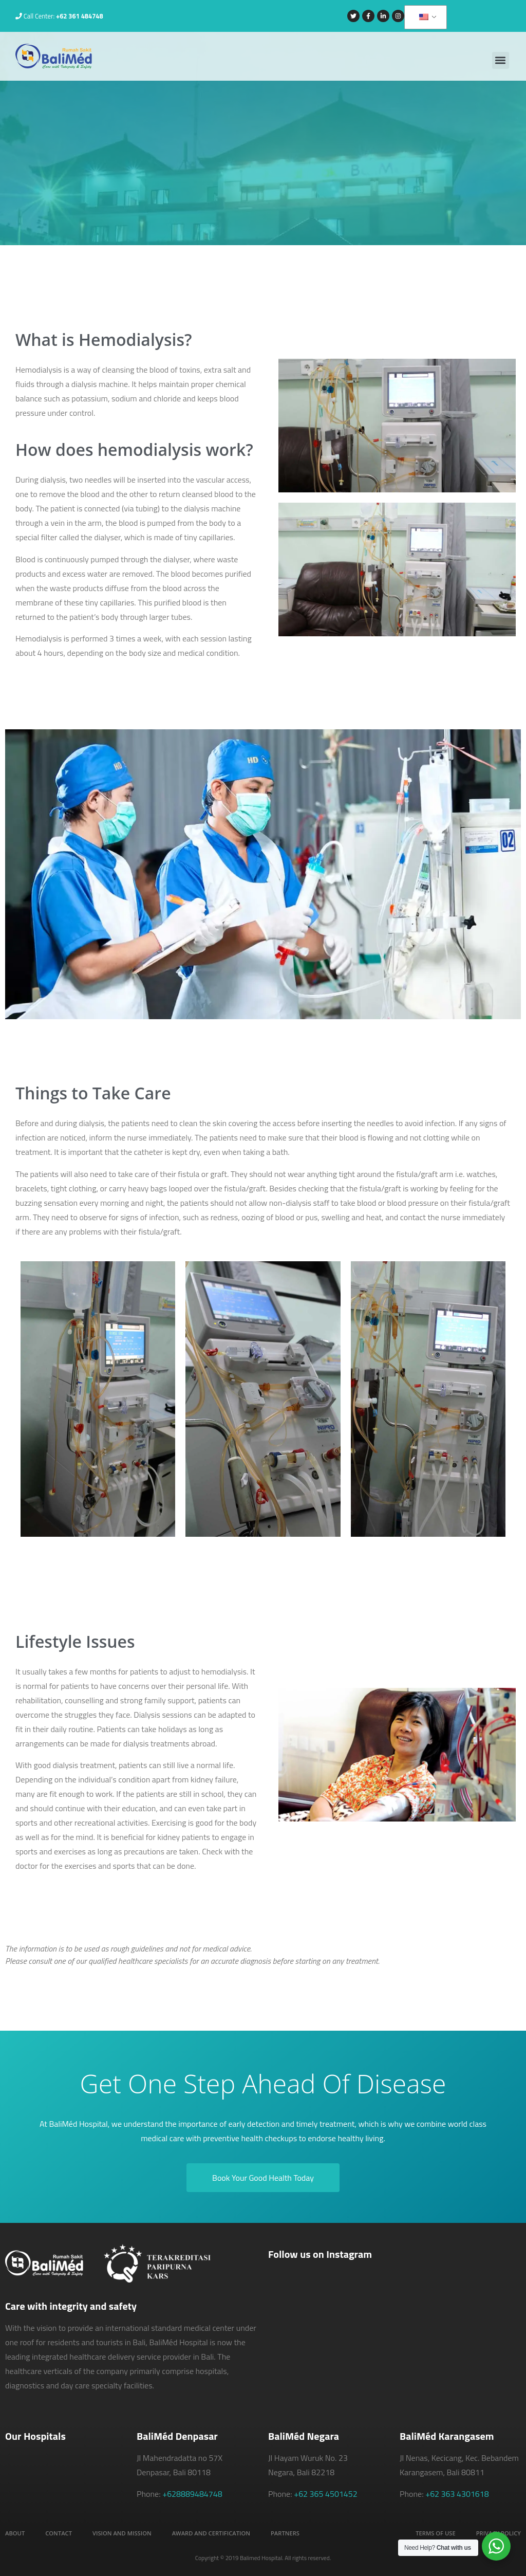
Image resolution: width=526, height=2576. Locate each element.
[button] (500, 60)
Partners (285, 2533)
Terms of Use (435, 2533)
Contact (58, 2533)
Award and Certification (211, 2533)
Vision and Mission (122, 2533)
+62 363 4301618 (457, 2494)
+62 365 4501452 (326, 2494)
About (15, 2533)
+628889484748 (192, 2494)
